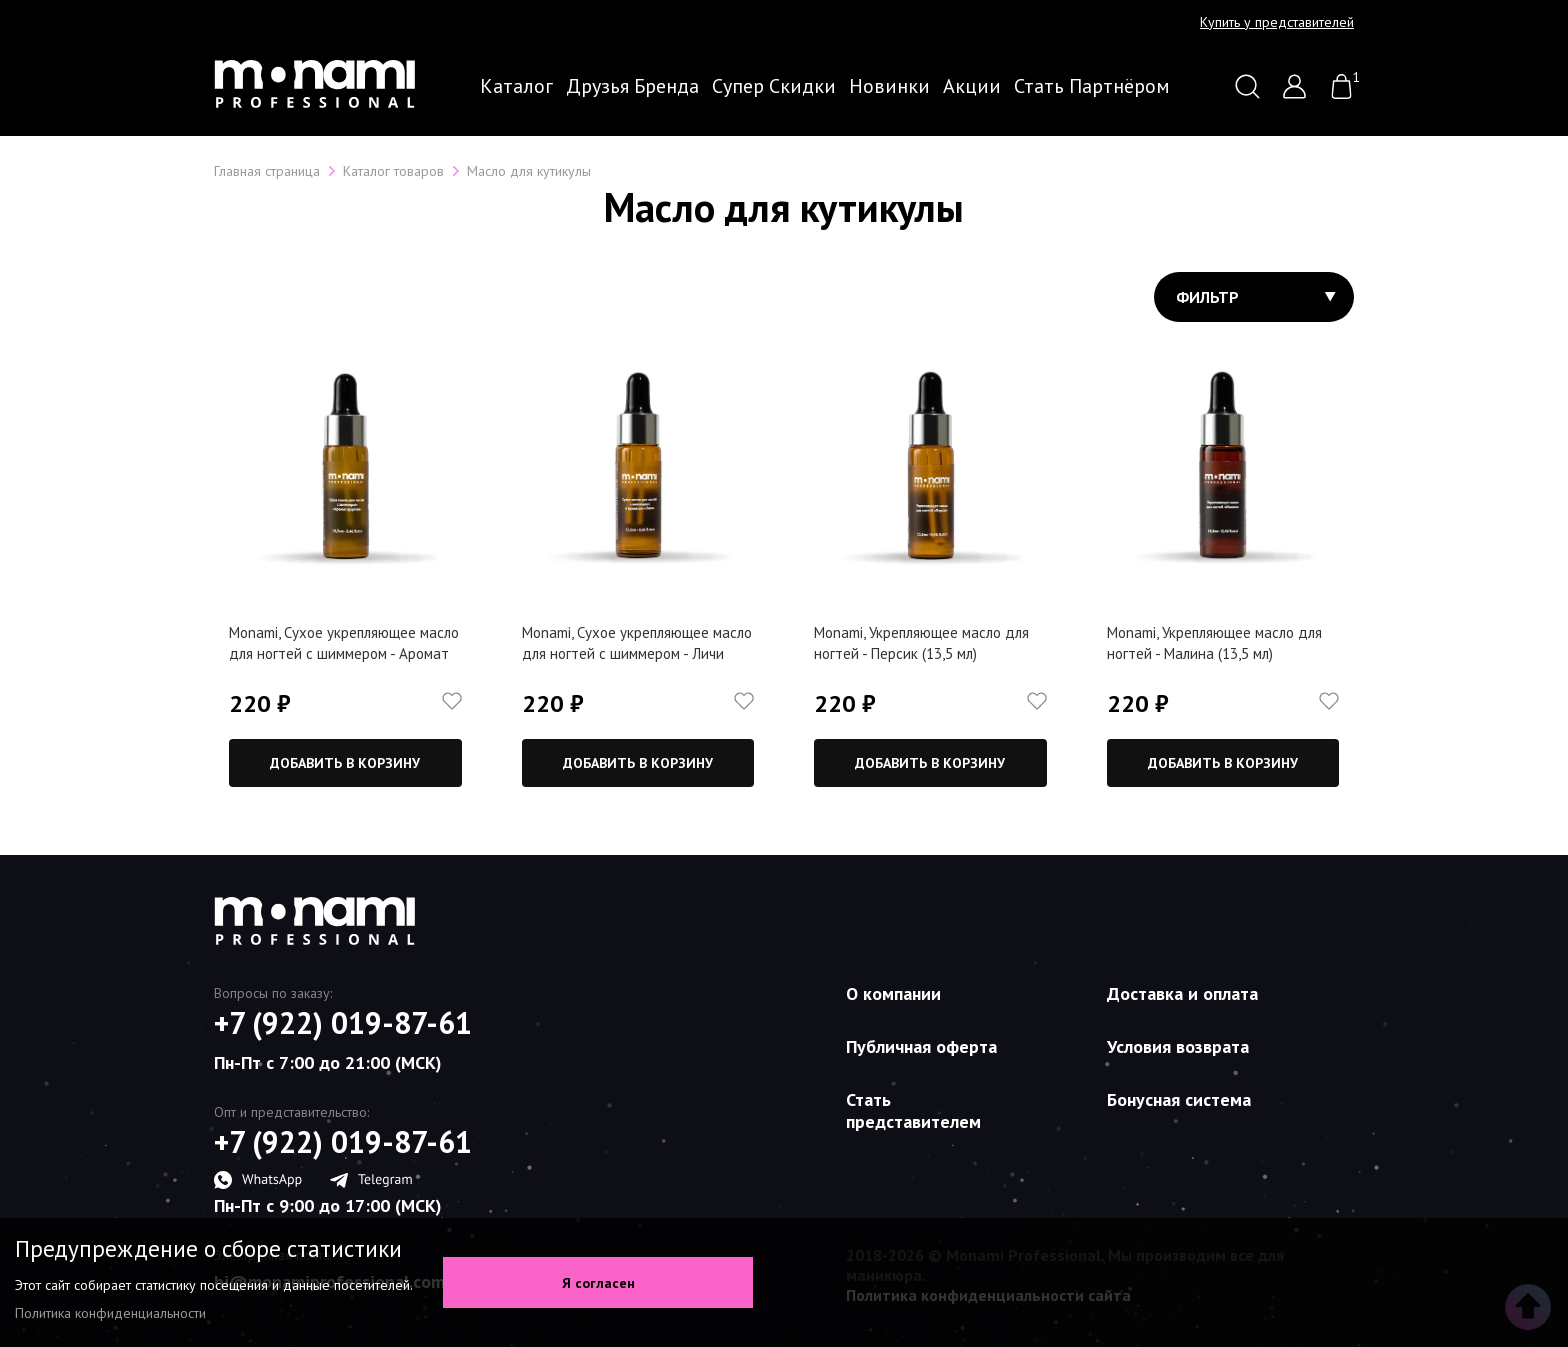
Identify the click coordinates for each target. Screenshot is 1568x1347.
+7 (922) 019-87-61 (343, 1023)
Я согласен (598, 1283)
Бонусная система (1179, 1099)
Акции (972, 86)
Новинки (889, 86)
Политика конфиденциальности (110, 1313)
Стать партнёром (1092, 86)
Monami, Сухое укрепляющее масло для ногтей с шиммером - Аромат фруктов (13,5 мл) (344, 653)
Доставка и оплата (1182, 993)
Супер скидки (774, 86)
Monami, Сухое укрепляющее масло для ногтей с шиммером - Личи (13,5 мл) (637, 653)
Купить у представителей (1277, 22)
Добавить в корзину (345, 763)
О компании (893, 993)
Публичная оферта (921, 1046)
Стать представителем (913, 1110)
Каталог (516, 86)
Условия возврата (1178, 1046)
